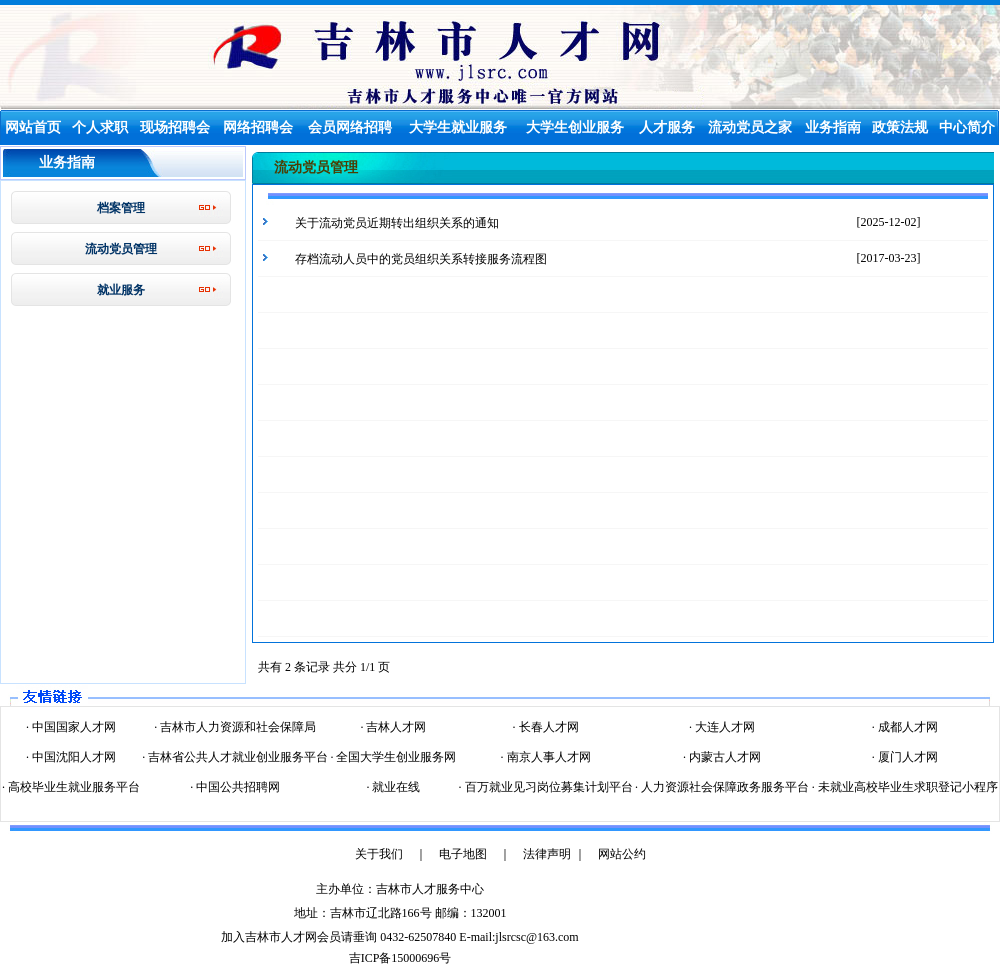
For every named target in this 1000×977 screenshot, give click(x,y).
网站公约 (622, 854)
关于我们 (379, 854)
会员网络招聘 (350, 127)
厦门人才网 (906, 757)
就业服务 (121, 290)
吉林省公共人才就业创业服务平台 (236, 757)
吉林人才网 (394, 727)
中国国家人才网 (72, 727)
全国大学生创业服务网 (394, 757)
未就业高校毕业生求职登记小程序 (906, 787)
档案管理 (121, 208)
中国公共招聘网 (236, 787)
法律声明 (547, 854)
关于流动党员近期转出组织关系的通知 (397, 223)
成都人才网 (906, 727)
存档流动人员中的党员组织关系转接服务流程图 (421, 259)
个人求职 (100, 127)
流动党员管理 (121, 249)
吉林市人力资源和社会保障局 (236, 727)
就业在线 (394, 787)
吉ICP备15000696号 (400, 958)
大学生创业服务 (575, 127)
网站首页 (33, 127)
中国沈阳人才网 (72, 757)
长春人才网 (547, 727)
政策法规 (900, 127)
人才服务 (667, 127)
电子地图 (463, 854)
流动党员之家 (750, 127)
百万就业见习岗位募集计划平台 (547, 787)
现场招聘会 (175, 127)
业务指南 (833, 127)
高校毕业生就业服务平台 (72, 787)
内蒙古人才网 (723, 757)
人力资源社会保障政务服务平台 (723, 787)
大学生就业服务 (458, 127)
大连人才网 (723, 727)
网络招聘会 (258, 127)
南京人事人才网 (547, 757)
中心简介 (967, 127)
